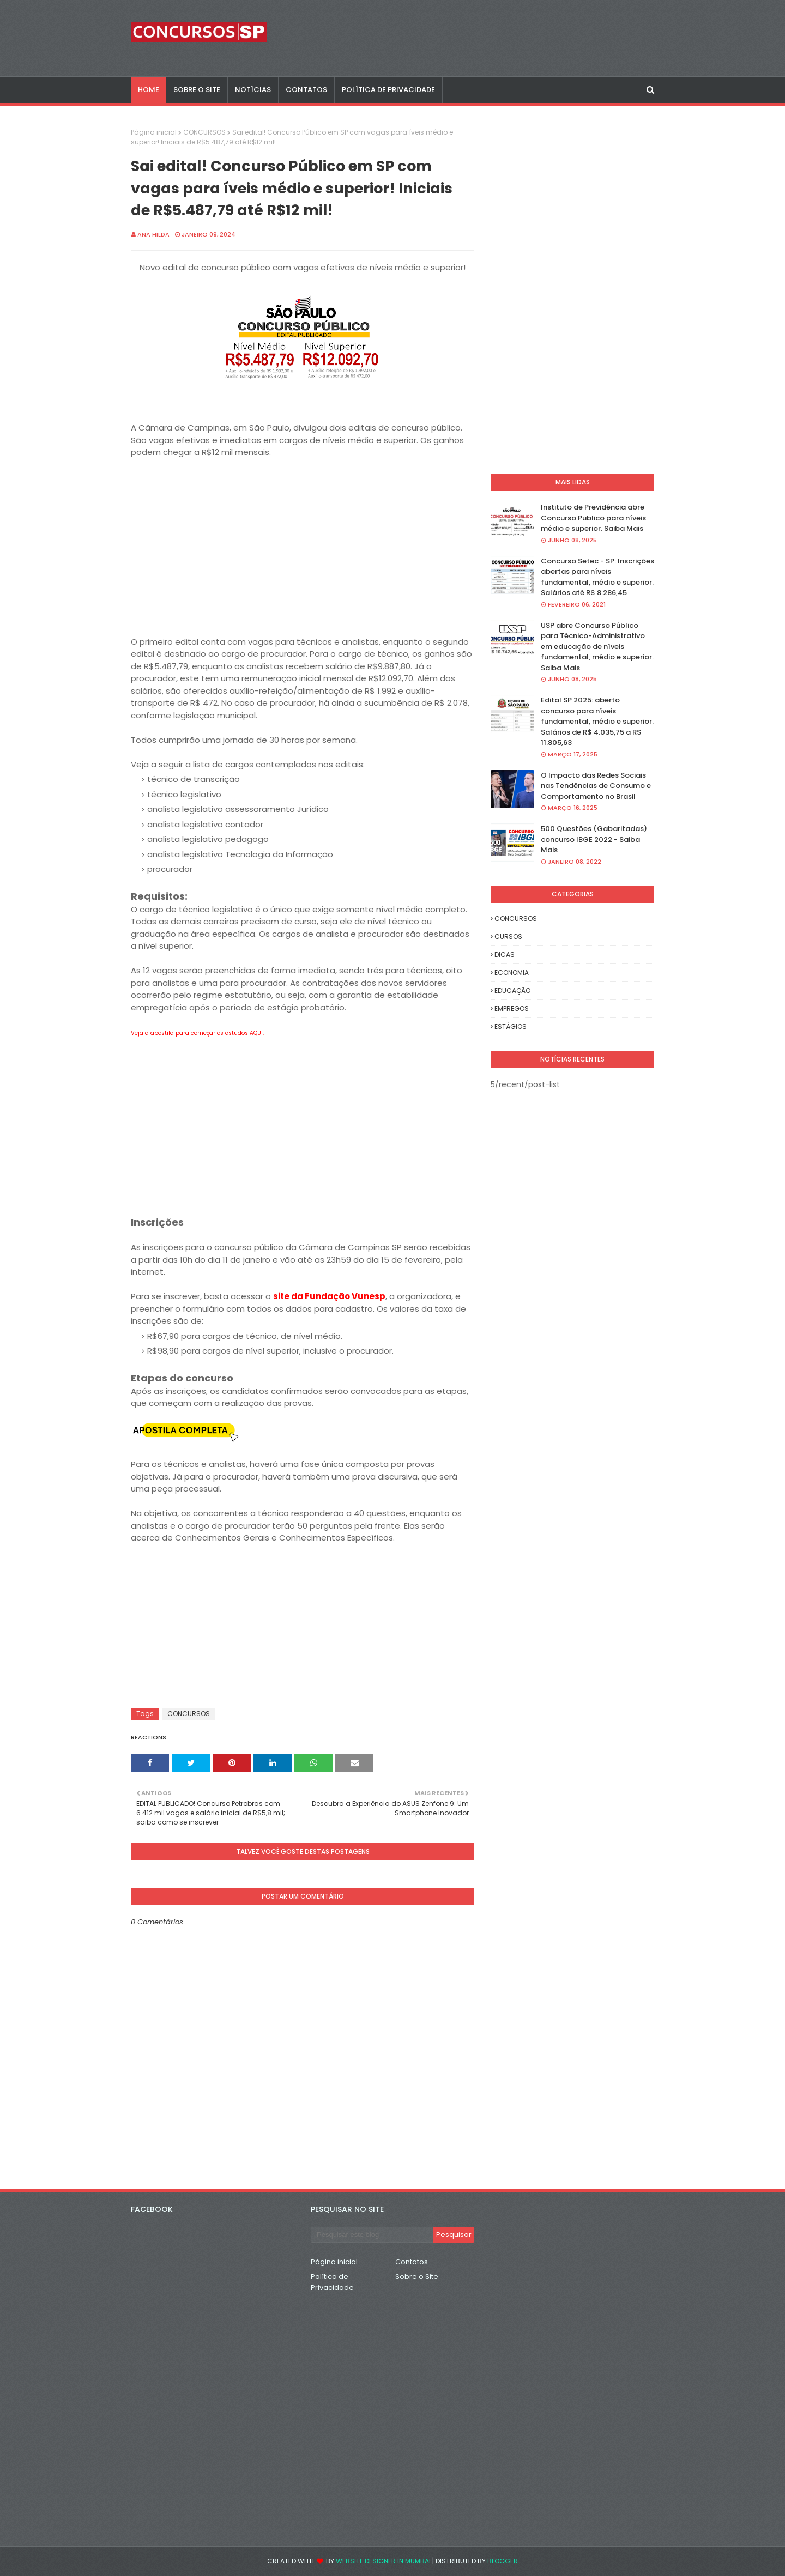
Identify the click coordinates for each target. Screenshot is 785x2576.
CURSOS (508, 936)
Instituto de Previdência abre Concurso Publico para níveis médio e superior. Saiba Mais (593, 518)
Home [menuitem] (148, 89)
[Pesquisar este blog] (372, 2235)
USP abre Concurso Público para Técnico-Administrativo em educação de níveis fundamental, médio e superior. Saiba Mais (597, 646)
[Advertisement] (302, 547)
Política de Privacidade (332, 2282)
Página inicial (154, 132)
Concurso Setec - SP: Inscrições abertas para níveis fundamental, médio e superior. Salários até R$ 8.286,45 (597, 577)
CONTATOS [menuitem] (306, 89)
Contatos (411, 2262)
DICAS (504, 954)
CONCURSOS (204, 132)
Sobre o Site (416, 2276)
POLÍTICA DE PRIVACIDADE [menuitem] (388, 89)
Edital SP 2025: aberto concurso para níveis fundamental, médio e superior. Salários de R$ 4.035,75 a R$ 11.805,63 (597, 721)
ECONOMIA (511, 972)
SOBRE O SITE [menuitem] (196, 89)
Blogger (502, 2561)
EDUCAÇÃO (512, 990)
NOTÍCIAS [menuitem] (253, 89)
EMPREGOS (511, 1008)
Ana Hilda (153, 234)
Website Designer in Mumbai (383, 2561)
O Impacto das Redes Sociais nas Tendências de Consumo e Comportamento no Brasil (596, 786)
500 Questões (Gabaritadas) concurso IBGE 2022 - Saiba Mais (594, 839)
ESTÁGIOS (510, 1026)
